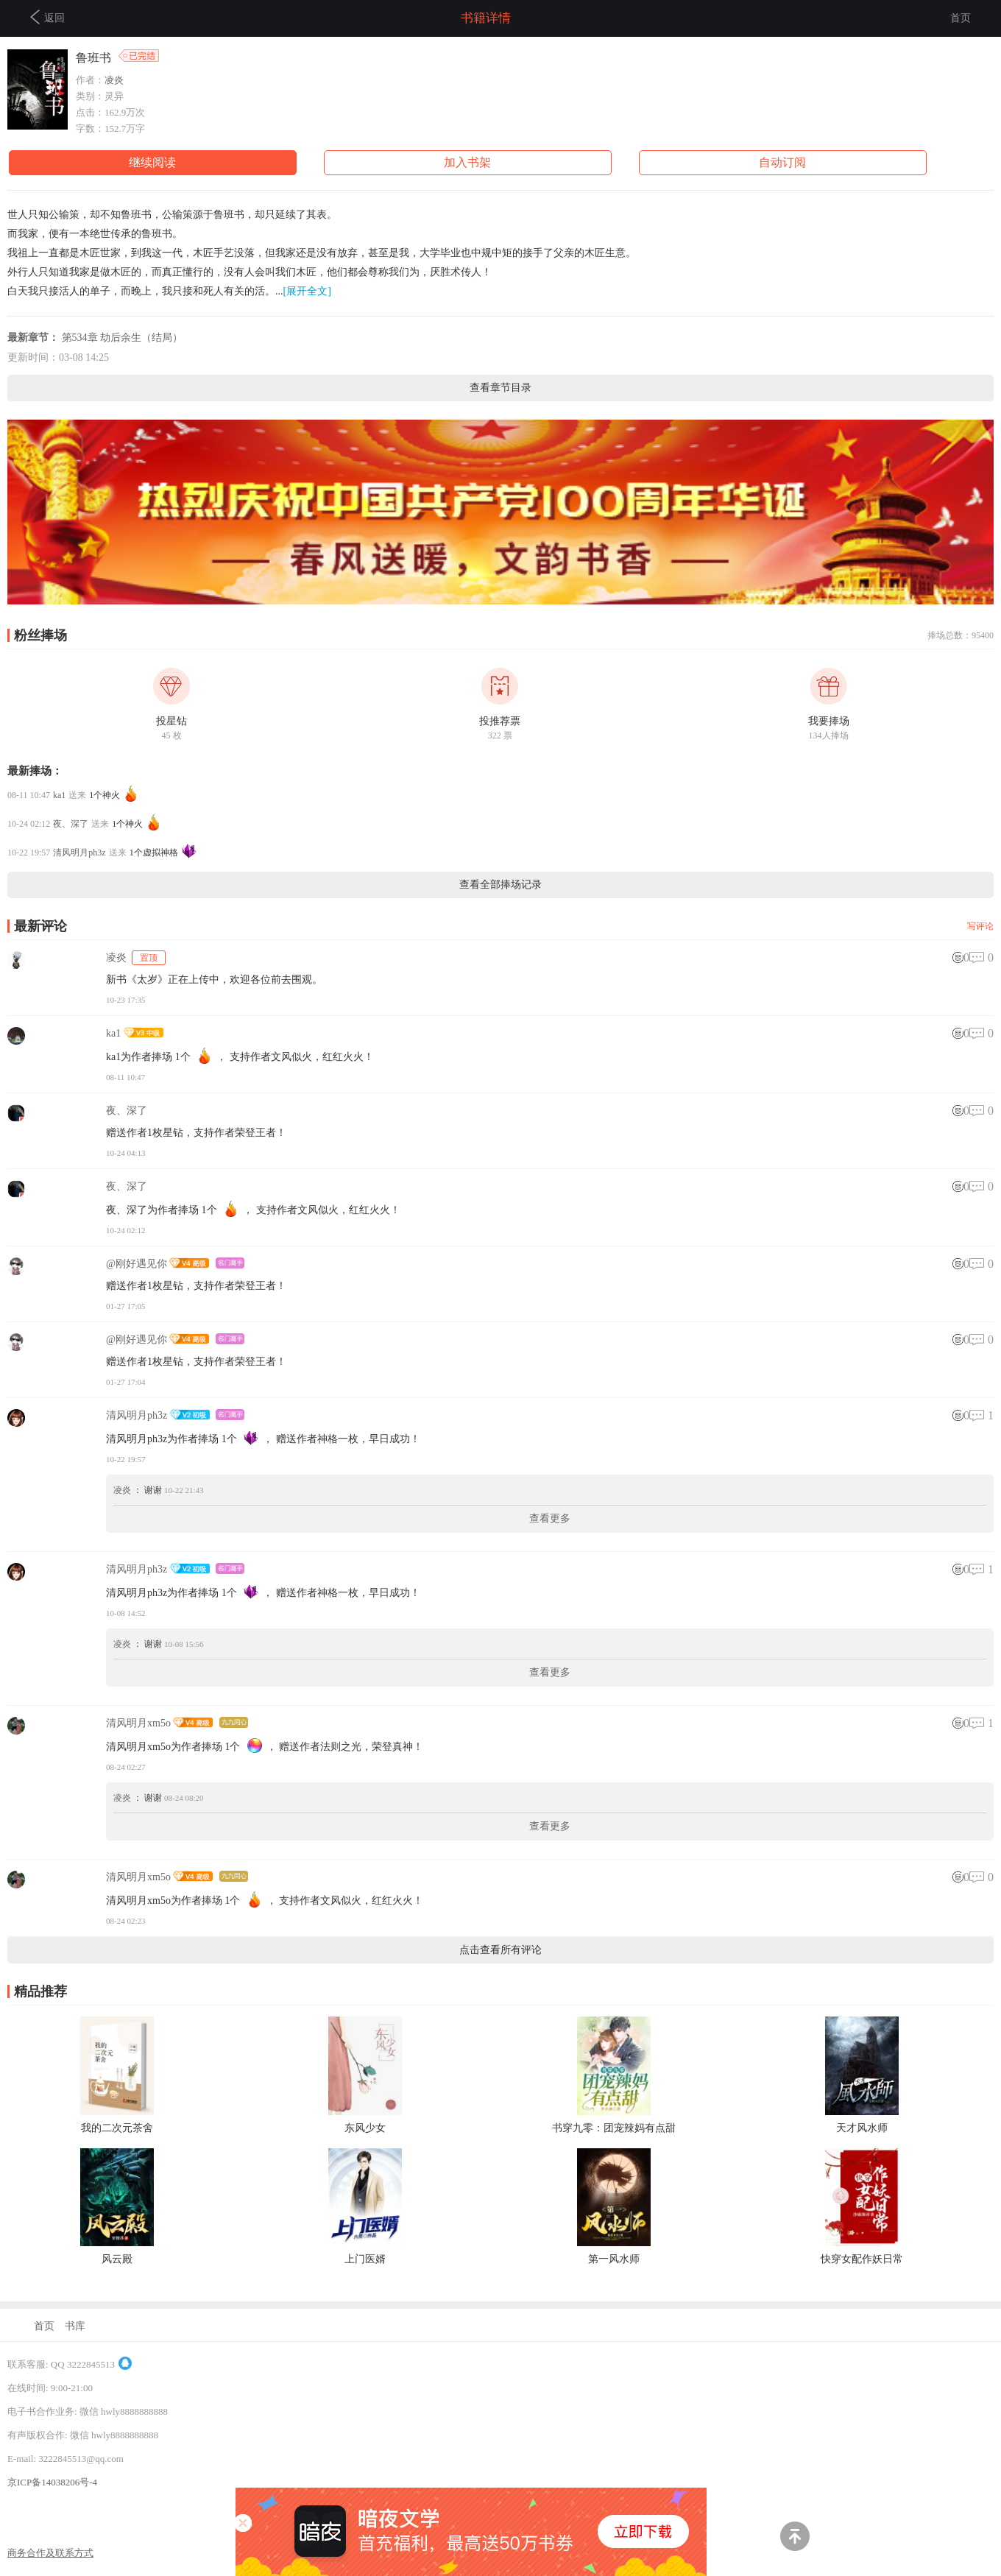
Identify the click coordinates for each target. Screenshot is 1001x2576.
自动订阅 (782, 162)
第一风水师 (614, 2259)
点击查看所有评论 (500, 1949)
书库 (75, 2326)
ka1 (59, 795)
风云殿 (117, 2259)
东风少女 (365, 2128)
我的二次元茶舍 (117, 2128)
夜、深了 (70, 824)
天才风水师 (862, 2128)
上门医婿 (365, 2259)
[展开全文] (307, 291)
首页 (960, 18)
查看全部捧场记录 (500, 884)
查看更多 (549, 1518)
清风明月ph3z (79, 852)
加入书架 (467, 162)
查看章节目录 (500, 387)
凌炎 (114, 79)
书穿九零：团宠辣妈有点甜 (614, 2128)
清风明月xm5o (138, 1723)
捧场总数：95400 (960, 635)
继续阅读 (152, 162)
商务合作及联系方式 (50, 2552)
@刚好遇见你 (136, 1263)
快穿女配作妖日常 (862, 2259)
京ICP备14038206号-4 (52, 2482)
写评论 (980, 926)
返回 (47, 17)
